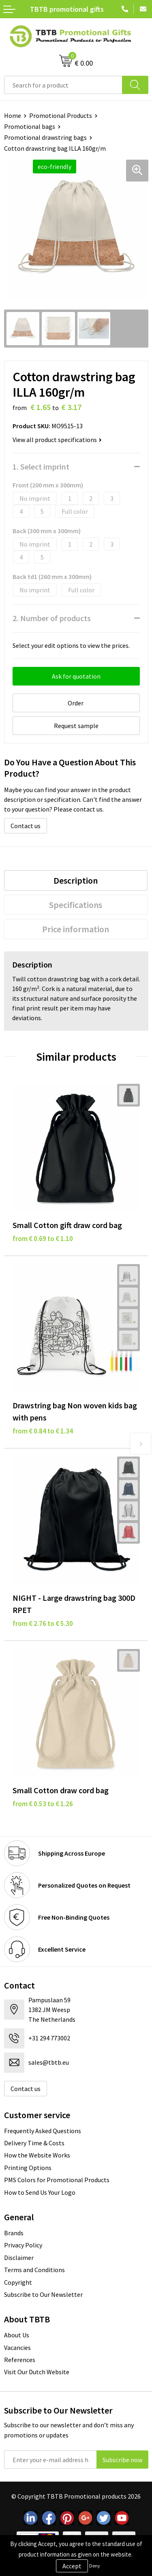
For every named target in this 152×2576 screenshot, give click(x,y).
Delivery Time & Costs (34, 2143)
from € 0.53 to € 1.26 (43, 1803)
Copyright (18, 2282)
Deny (94, 2566)
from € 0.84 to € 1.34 (43, 1431)
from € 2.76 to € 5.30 (43, 1623)
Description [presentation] (76, 880)
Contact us (26, 826)
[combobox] (63, 85)
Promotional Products (60, 115)
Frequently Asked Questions (42, 2131)
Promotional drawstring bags (45, 137)
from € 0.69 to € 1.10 (43, 1238)
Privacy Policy (23, 2245)
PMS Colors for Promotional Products (56, 2180)
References (19, 2360)
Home (12, 115)
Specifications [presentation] (75, 904)
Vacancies (17, 2347)
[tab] (76, 880)
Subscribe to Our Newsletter (43, 2294)
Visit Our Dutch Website (36, 2372)
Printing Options (27, 2168)
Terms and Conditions (34, 2270)
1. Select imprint (41, 466)
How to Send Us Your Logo (39, 2192)
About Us (16, 2335)
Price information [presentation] (75, 929)
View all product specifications (57, 440)
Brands (14, 2233)
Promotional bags (29, 126)
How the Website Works (37, 2155)
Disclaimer (19, 2257)
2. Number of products (52, 618)
